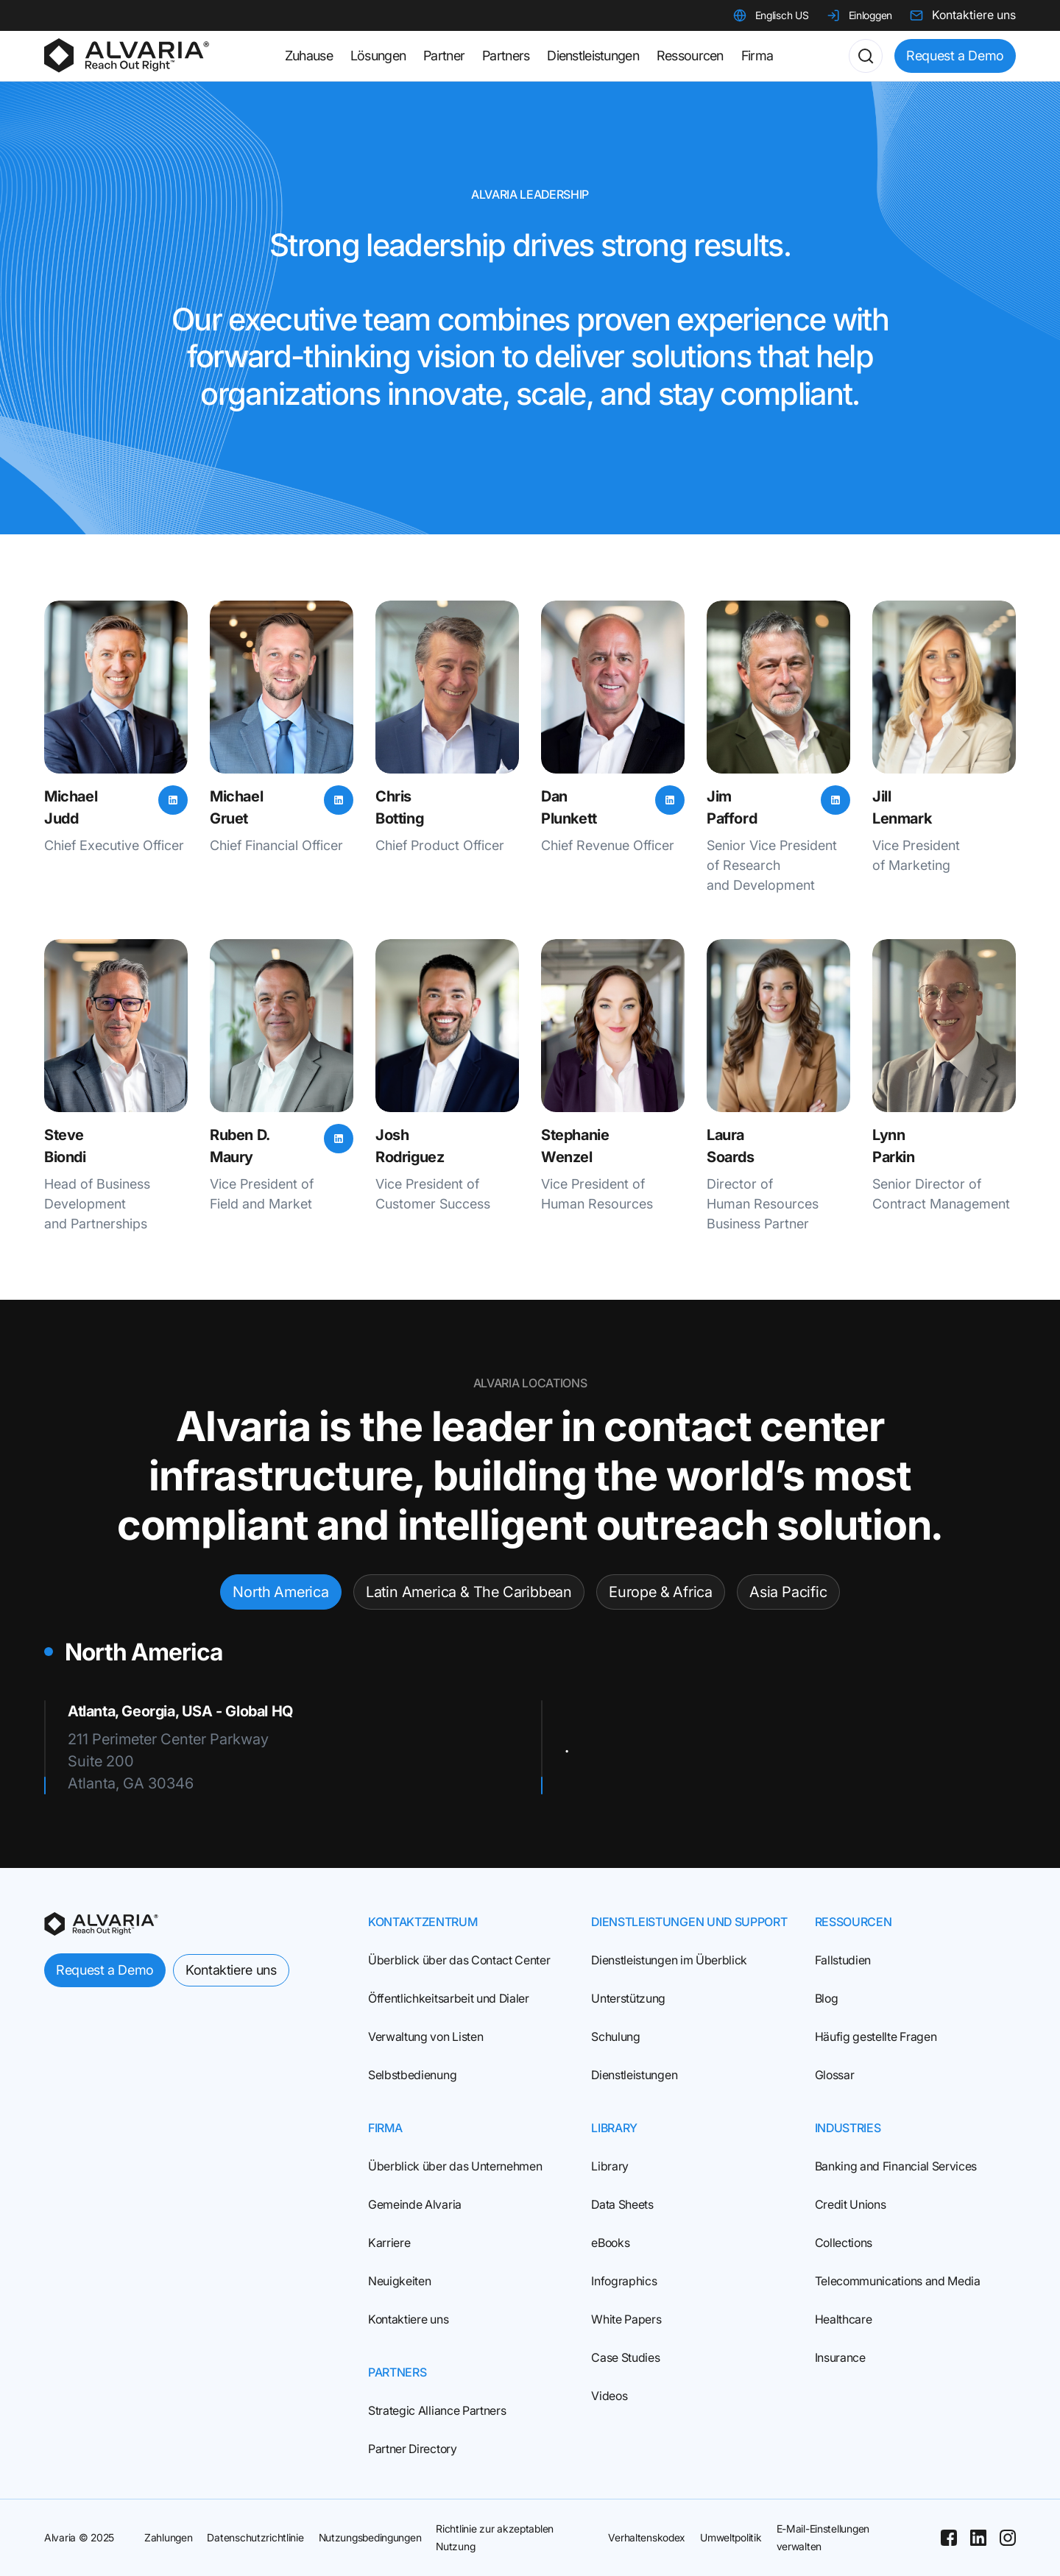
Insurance (840, 2357)
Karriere (389, 2242)
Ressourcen (690, 55)
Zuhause (309, 55)
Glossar (835, 2074)
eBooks (610, 2242)
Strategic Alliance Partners (437, 2410)
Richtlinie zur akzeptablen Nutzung (495, 2537)
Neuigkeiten (399, 2281)
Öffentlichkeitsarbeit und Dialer (448, 1998)
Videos (609, 2395)
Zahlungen (168, 2537)
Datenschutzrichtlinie (255, 2537)
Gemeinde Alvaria (415, 2204)
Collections (843, 2242)
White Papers (626, 2319)
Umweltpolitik (730, 2537)
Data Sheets (622, 2204)
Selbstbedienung (412, 2074)
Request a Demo (955, 55)
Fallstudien (843, 1960)
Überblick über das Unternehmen (455, 2166)
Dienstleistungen (634, 2074)
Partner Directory (412, 2448)
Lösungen (378, 55)
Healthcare (843, 2319)
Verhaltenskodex (646, 2537)
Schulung (615, 2036)
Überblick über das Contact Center (459, 1960)
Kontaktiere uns (231, 1970)
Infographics (624, 2281)
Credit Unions (850, 2204)
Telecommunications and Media (898, 2281)
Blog (826, 1998)
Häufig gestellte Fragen (876, 2036)
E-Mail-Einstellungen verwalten (823, 2537)
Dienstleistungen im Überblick (669, 1960)
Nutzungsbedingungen (370, 2537)
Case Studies (625, 2357)
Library (610, 2166)
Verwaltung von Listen (425, 2036)
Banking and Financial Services (896, 2166)
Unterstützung (628, 1998)
